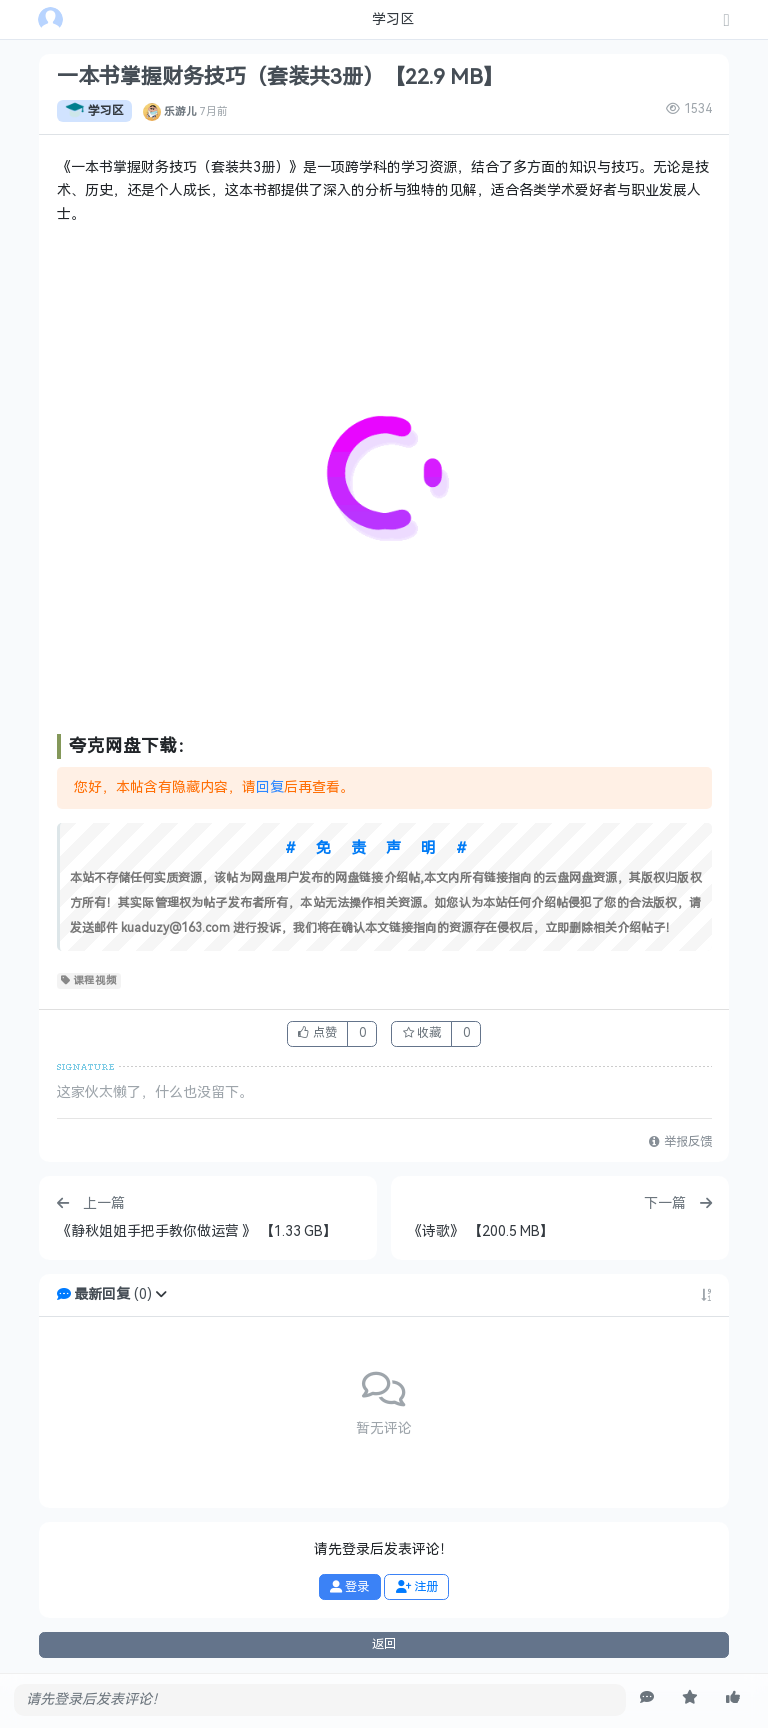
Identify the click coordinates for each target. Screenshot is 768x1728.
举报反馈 (680, 1142)
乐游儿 (180, 111)
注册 (417, 1587)
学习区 (94, 111)
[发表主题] (727, 21)
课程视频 (89, 981)
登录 (349, 1587)
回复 (270, 787)
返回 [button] (384, 1644)
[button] (161, 1294)
